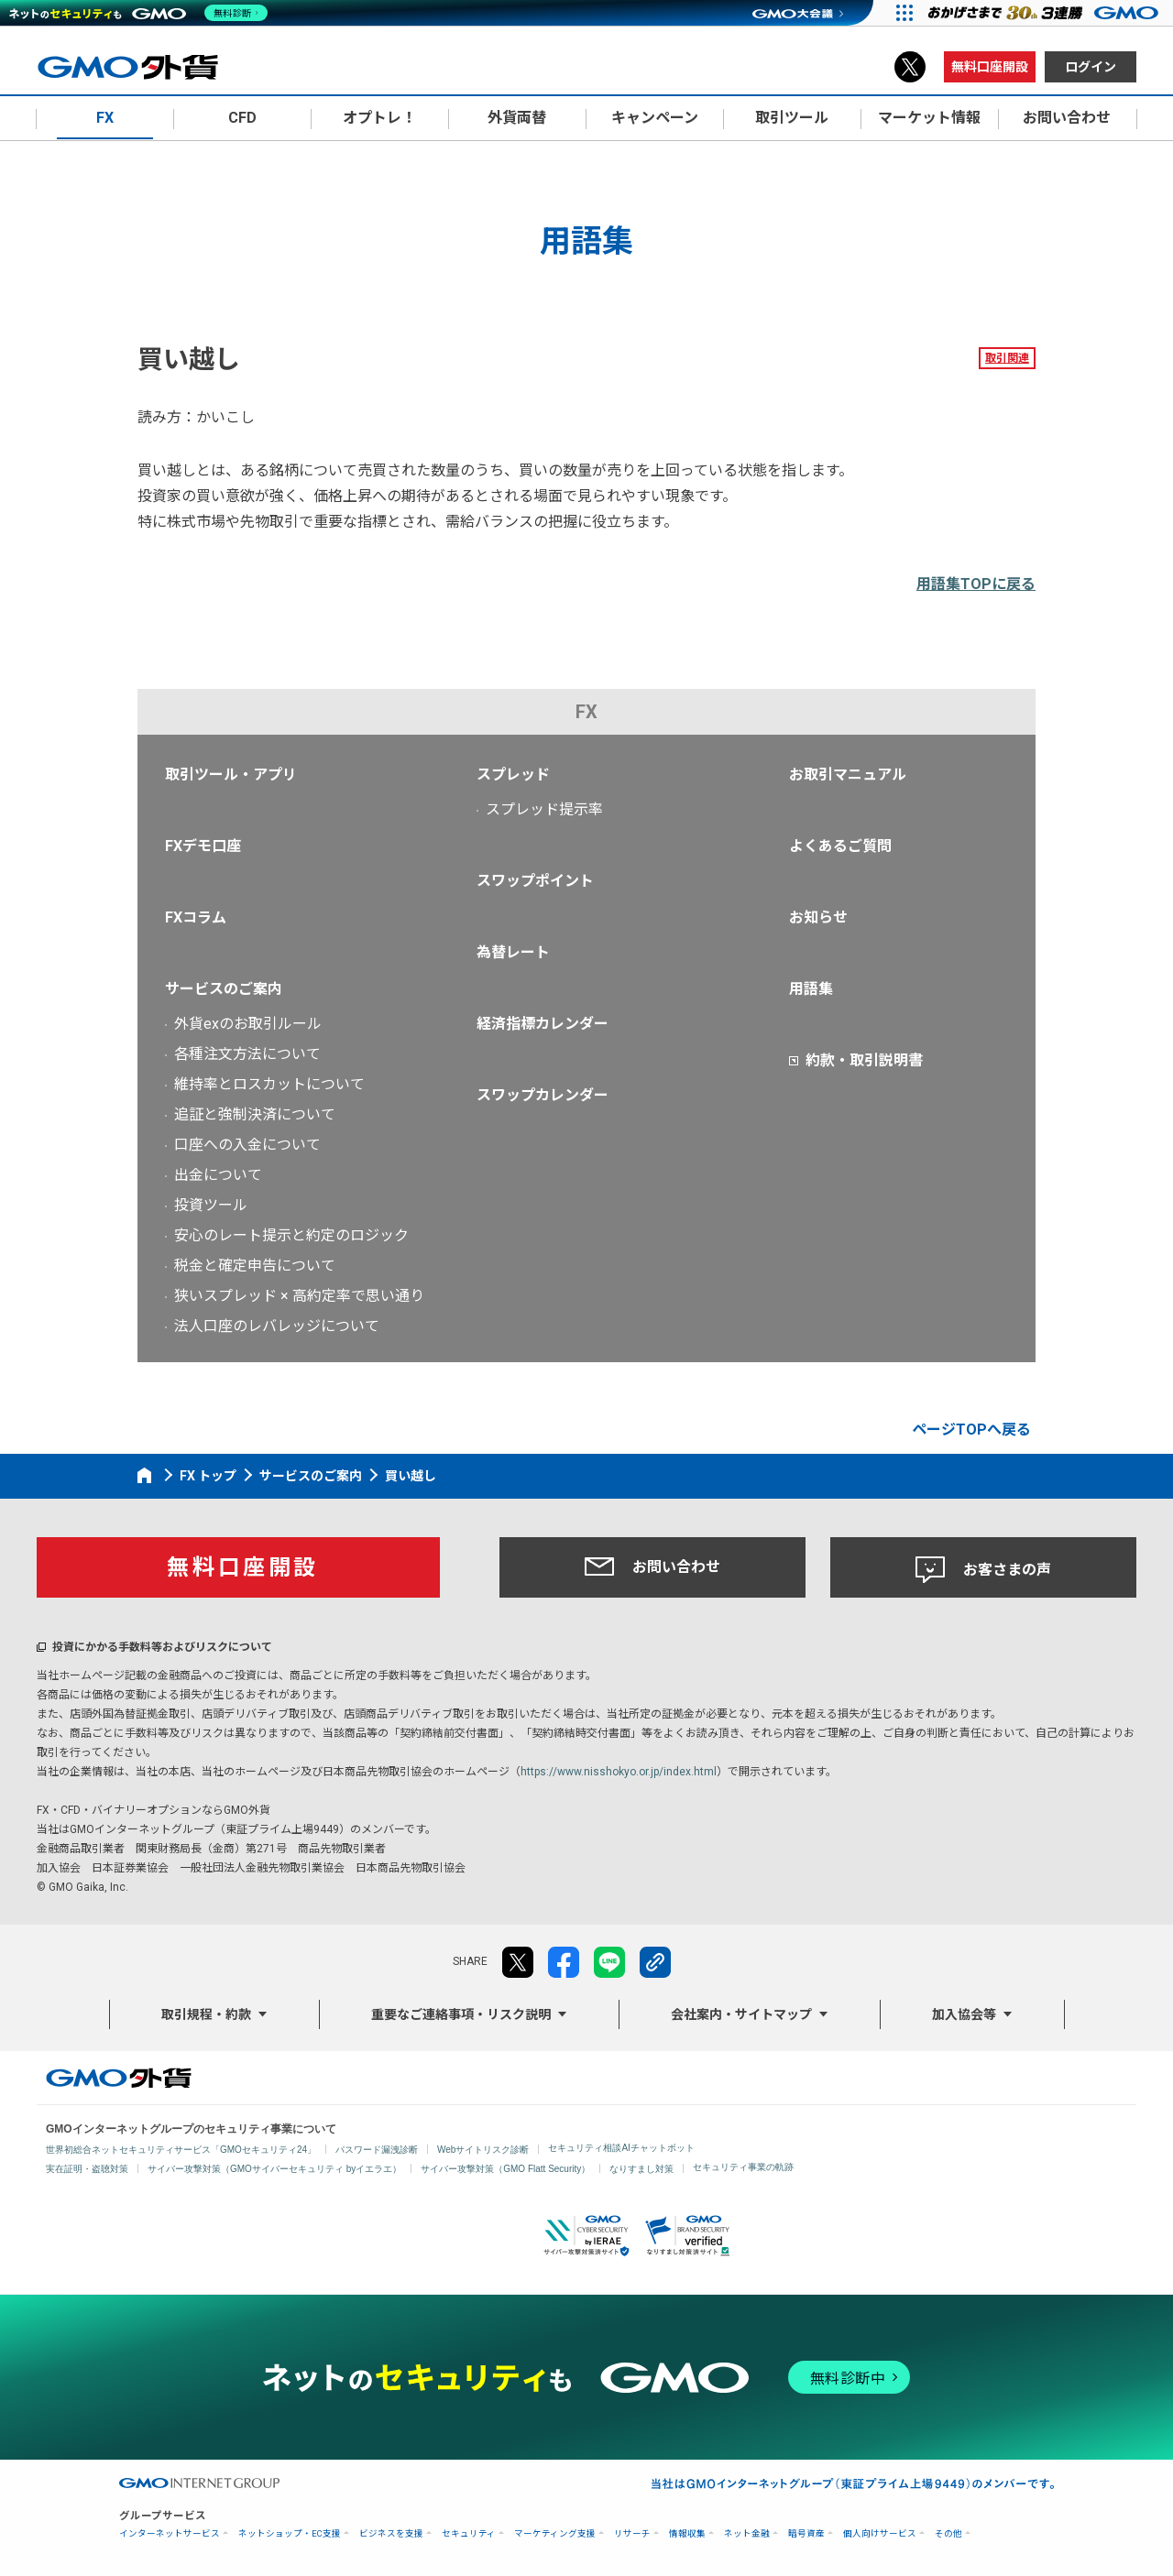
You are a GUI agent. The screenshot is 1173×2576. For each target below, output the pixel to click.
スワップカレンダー (542, 1095)
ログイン (1090, 67)
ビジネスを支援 (391, 2533)
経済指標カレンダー (542, 1023)
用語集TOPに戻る (976, 584)
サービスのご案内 (223, 989)
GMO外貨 (119, 2078)
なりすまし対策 (641, 2169)
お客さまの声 (983, 1570)
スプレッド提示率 (544, 809)
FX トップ (208, 1475)
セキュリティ (469, 2533)
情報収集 (687, 2533)
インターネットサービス (169, 2533)
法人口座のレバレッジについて (276, 1326)
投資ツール (210, 1205)
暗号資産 (806, 2533)
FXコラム (195, 917)
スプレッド (513, 774)
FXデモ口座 (203, 846)
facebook (563, 1962)
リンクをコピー (655, 1962)
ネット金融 (747, 2533)
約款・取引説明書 (864, 1060)
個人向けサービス (879, 2533)
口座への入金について (247, 1144)
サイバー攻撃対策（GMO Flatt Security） (505, 2169)
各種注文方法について (247, 1054)
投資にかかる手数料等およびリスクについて (162, 1647)
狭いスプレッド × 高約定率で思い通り (299, 1295)
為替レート (513, 952)
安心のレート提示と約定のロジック (291, 1235)
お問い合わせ (652, 1566)
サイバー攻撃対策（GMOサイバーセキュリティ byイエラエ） (274, 2169)
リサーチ (632, 2533)
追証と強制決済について (254, 1114)
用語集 (811, 989)
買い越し (410, 1475)
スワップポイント (535, 881)
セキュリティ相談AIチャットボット (621, 2148)
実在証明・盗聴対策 (87, 2169)
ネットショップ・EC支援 (289, 2533)
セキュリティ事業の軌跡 (743, 2167)
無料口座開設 (989, 67)
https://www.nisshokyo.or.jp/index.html (619, 1771)
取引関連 (1007, 358)
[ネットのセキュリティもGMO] (141, 13)
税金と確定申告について (254, 1265)
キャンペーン (654, 117)
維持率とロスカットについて (269, 1084)
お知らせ (818, 917)
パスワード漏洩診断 (376, 2150)
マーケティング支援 (555, 2533)
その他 (948, 2533)
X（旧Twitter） (910, 66)
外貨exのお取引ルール (248, 1023)
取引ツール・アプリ (231, 774)
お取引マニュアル (847, 774)
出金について (218, 1175)
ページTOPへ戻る (971, 1429)
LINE (609, 1962)
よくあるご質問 (840, 846)
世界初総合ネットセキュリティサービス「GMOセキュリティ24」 (181, 2150)
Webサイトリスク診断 (483, 2150)
